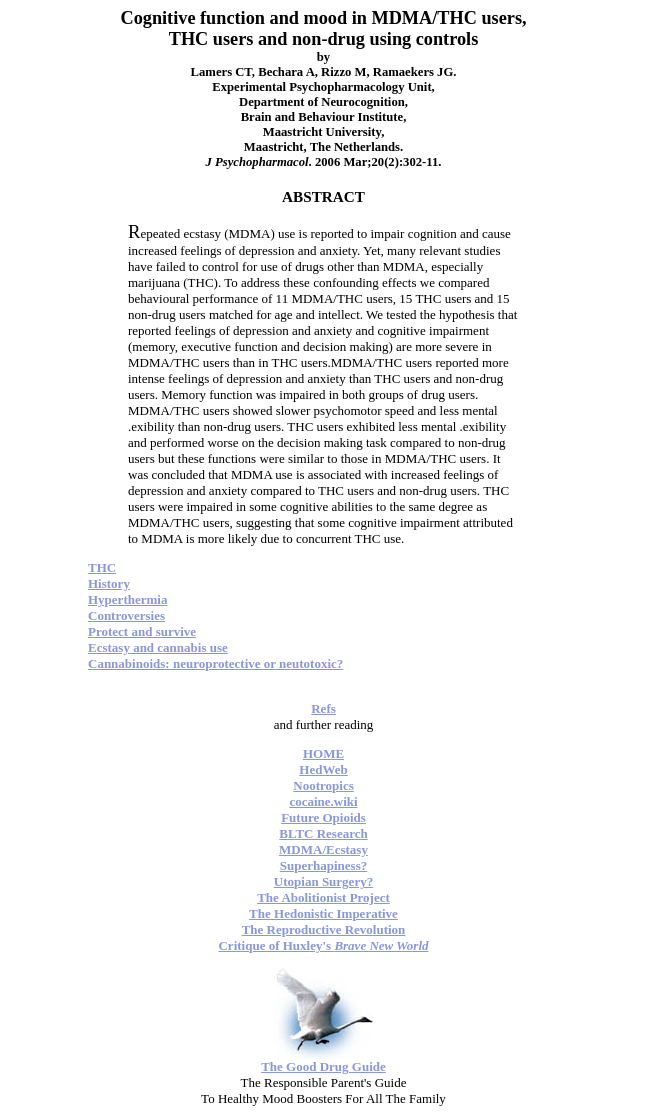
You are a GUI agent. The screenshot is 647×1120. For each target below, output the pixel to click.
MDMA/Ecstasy (323, 849)
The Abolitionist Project (323, 897)
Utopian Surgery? (323, 881)
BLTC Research (323, 833)
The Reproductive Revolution (324, 929)
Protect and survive (142, 631)
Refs (323, 708)
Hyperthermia (127, 599)
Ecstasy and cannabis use (158, 647)
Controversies (126, 615)
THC (102, 567)
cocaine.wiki (323, 801)
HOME (323, 753)
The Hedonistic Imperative (323, 913)
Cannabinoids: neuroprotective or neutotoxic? (215, 663)
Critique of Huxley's (323, 945)
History (109, 583)
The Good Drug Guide (323, 1066)
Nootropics (323, 785)
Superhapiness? (323, 865)
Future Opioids (323, 817)
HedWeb (323, 769)
